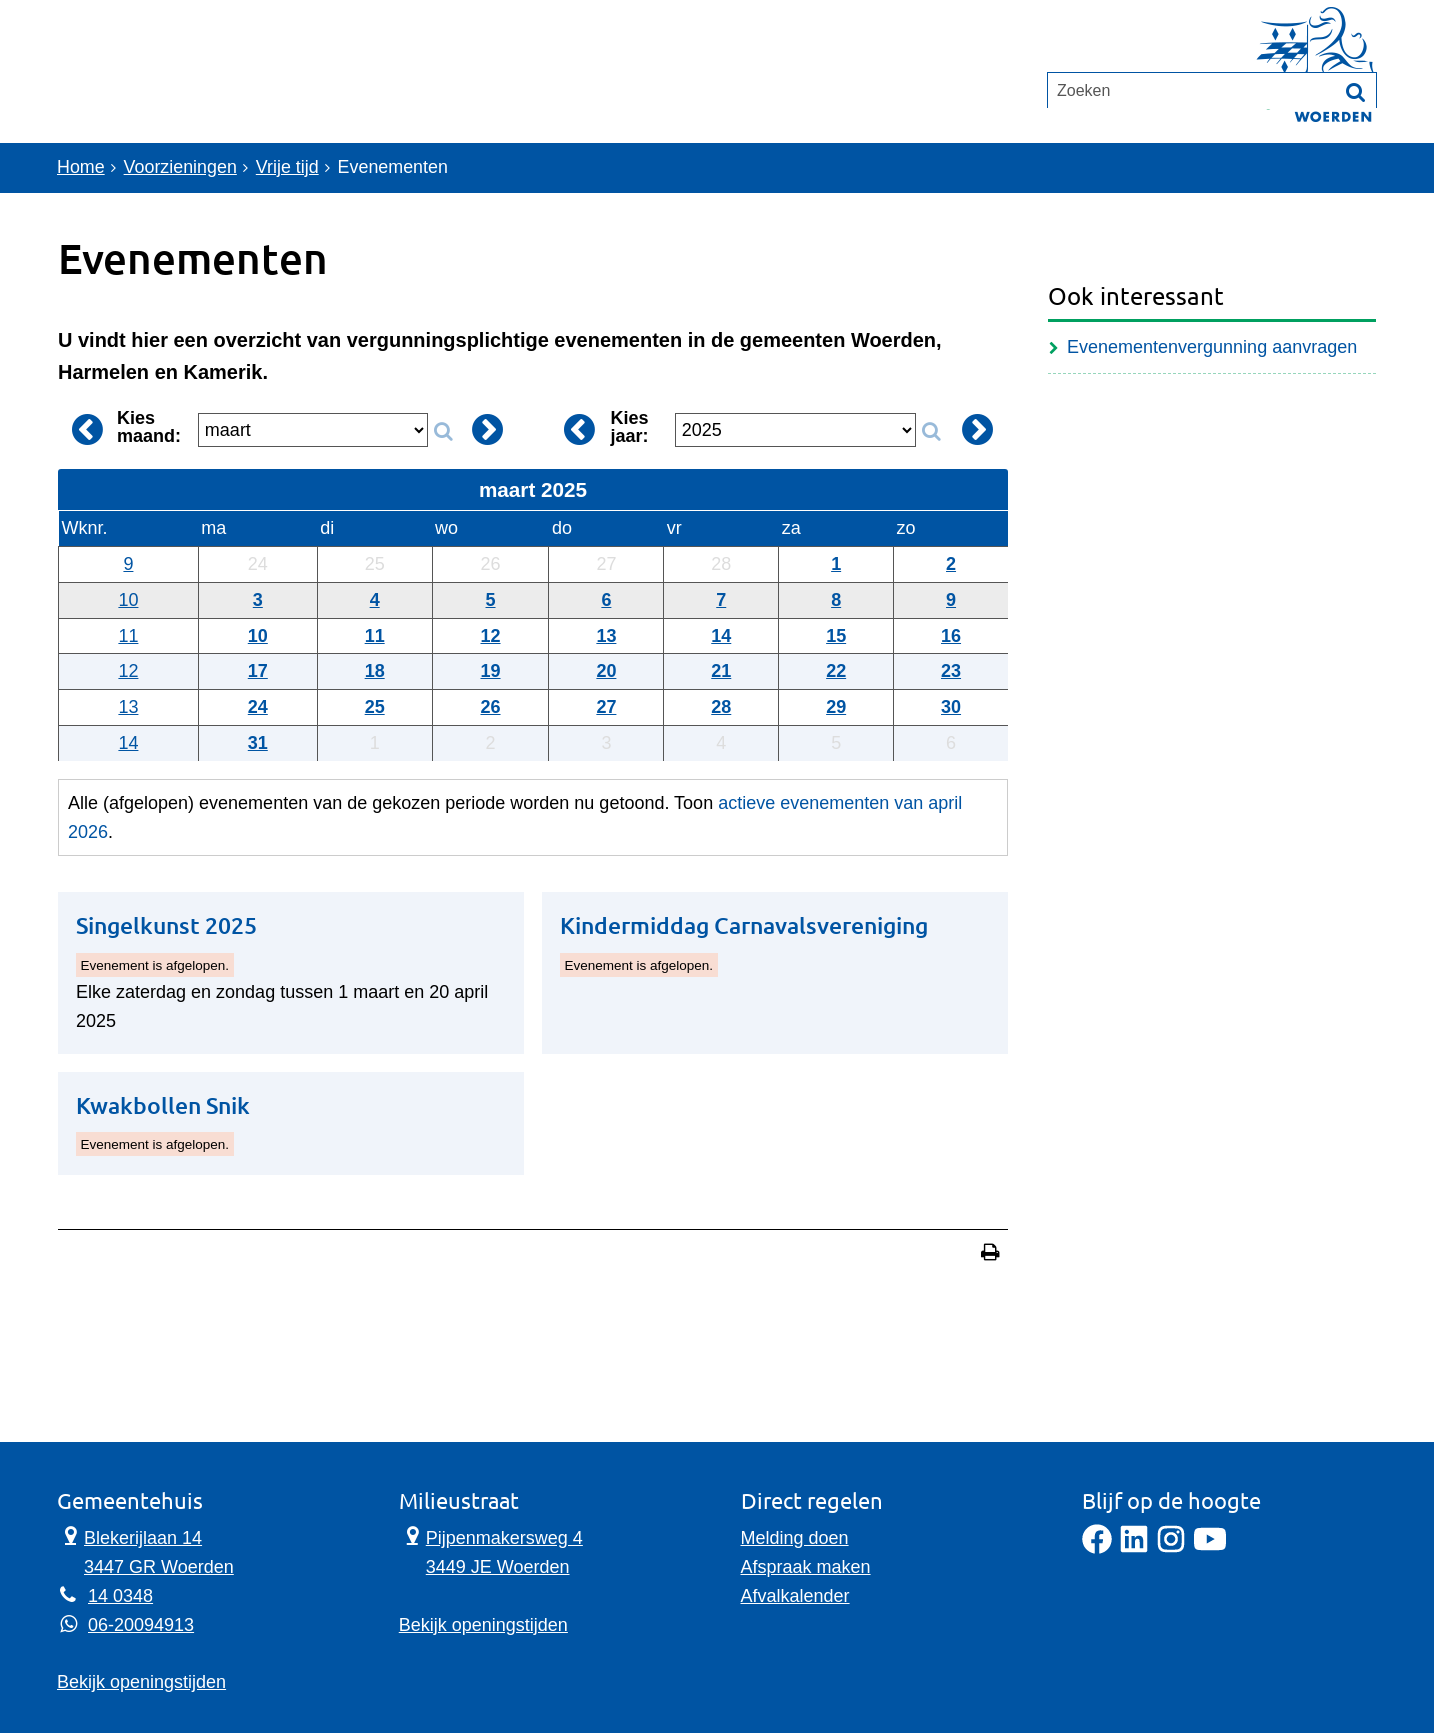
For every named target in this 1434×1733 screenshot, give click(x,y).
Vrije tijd (288, 168)
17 (258, 671)
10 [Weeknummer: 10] (128, 600)
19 (491, 671)
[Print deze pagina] (990, 1254)
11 (375, 636)
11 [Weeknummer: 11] (128, 636)
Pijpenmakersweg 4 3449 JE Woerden (491, 1551)
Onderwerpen (150, 96)
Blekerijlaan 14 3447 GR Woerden (145, 1551)
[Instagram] (1171, 1548)
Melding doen (795, 1538)
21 (721, 671)
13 (606, 636)
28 (721, 707)
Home (81, 168)
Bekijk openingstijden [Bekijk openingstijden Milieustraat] (483, 1625)
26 (491, 707)
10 (258, 636)
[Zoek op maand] (443, 432)
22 (836, 671)
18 (375, 671)
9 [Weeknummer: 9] (128, 564)
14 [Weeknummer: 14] (128, 743)
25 (375, 707)
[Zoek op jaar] (931, 432)
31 (258, 743)
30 (951, 707)
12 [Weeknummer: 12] (128, 671)
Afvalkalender (795, 1596)
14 (721, 636)
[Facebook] (1097, 1548)
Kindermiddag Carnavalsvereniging (744, 925)
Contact (306, 96)
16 (951, 636)
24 (258, 707)
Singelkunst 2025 (166, 925)
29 (836, 707)
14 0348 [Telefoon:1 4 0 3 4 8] (120, 1596)
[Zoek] (1356, 170)
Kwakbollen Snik (163, 1105)
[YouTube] (1210, 1548)
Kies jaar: (630, 427)
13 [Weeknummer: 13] (128, 707)
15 (836, 636)
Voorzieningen (181, 168)
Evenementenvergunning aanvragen (1212, 347)
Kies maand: (149, 427)
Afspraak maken (806, 1567)
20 (606, 671)
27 (606, 707)
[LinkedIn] (1134, 1548)
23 (951, 671)
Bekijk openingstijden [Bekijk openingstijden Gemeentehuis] (141, 1682)
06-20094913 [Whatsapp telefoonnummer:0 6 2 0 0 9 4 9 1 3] (141, 1625)
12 (491, 636)
